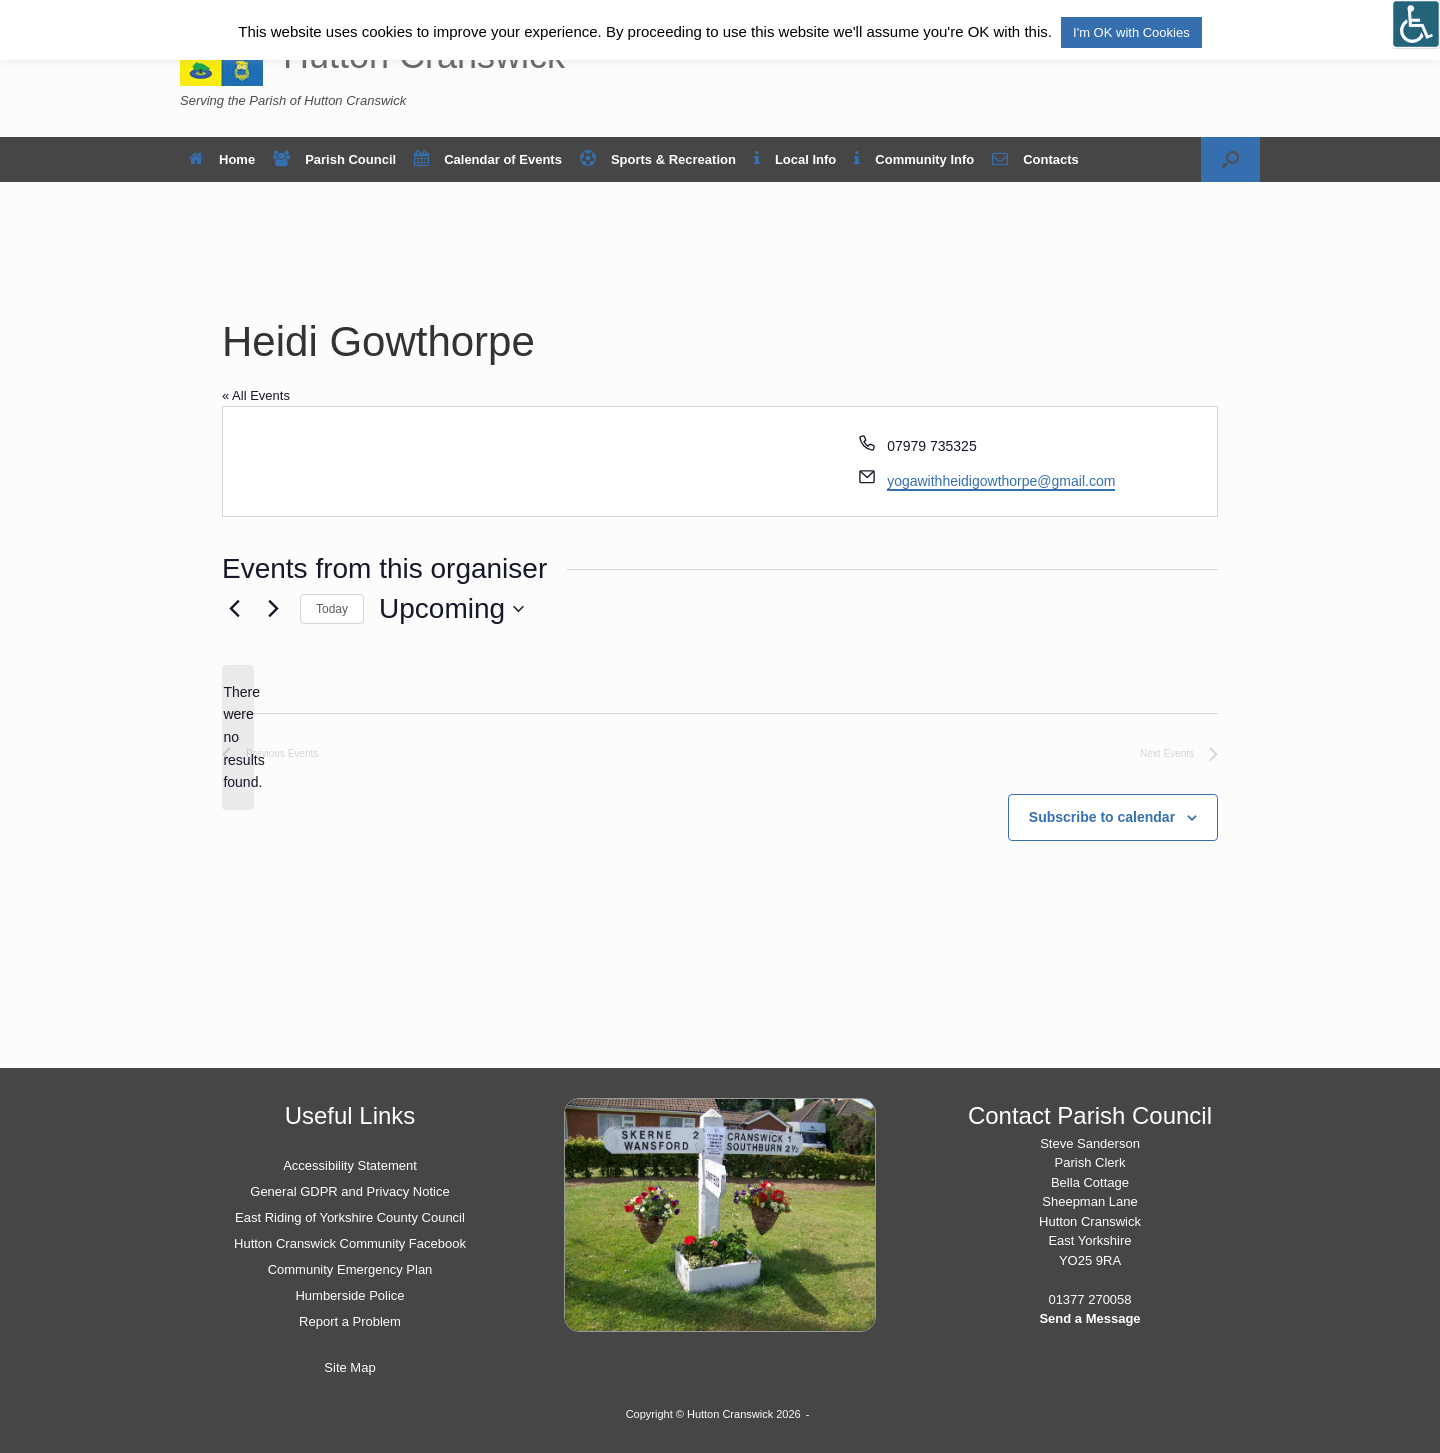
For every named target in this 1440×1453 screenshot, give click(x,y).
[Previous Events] (234, 609)
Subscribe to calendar (1102, 817)
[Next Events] (273, 609)
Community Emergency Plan (350, 1269)
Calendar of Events (488, 159)
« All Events (256, 395)
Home (222, 159)
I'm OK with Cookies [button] (1131, 32)
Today (332, 609)
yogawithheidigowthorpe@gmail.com (1001, 481)
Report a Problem (350, 1321)
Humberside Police (349, 1295)
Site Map (349, 1367)
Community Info (914, 159)
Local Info (795, 159)
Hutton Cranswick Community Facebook (350, 1243)
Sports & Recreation (658, 159)
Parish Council (334, 159)
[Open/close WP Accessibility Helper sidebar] (1416, 24)
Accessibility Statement (350, 1165)
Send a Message (1089, 1318)
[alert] (238, 737)
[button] (1230, 159)
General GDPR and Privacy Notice (349, 1191)
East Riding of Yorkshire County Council (350, 1217)
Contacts (1035, 159)
